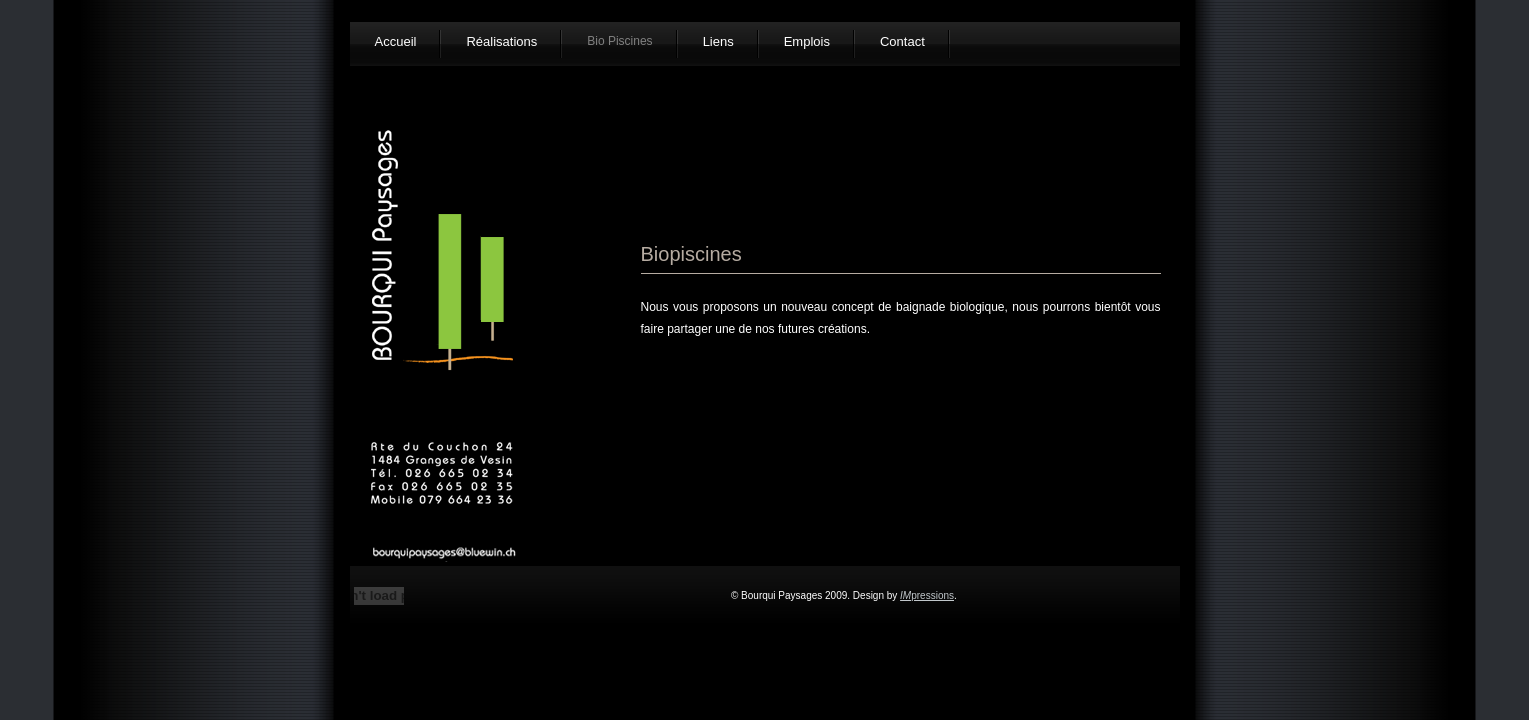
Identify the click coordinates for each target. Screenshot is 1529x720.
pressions (927, 595)
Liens (718, 41)
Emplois (807, 41)
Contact (902, 41)
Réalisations (501, 41)
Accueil (396, 41)
